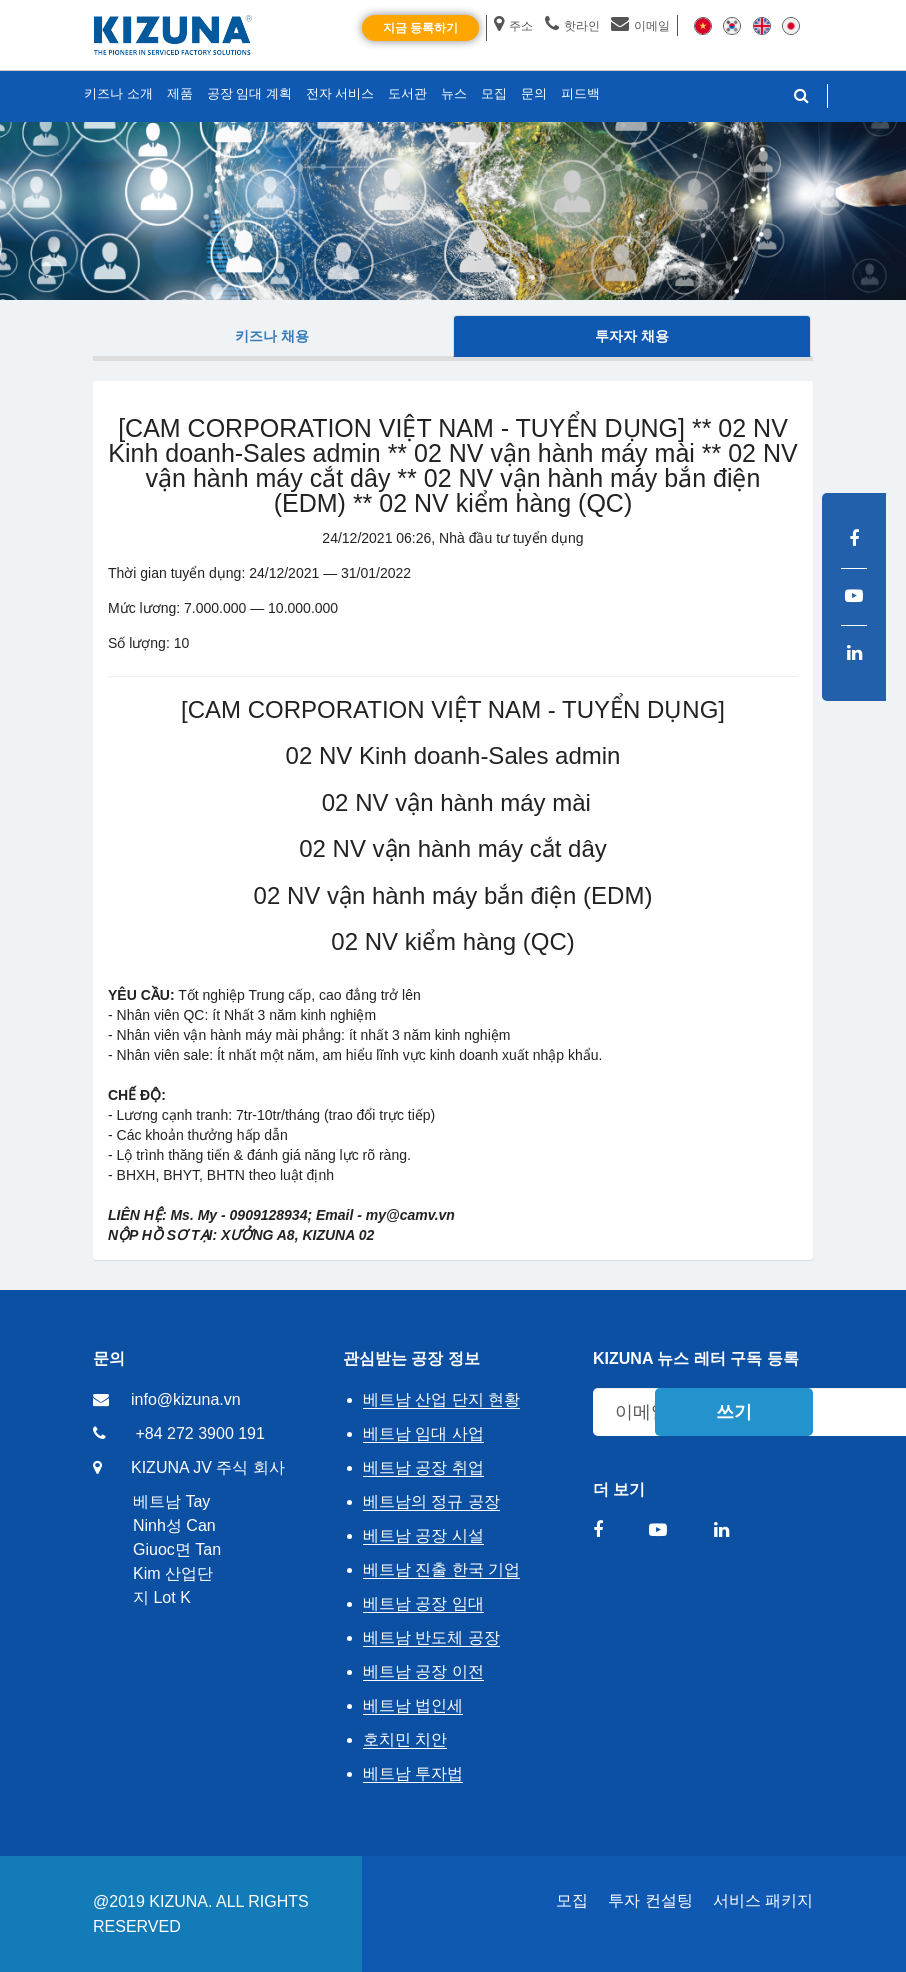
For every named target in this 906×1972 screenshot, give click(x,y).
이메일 (640, 26)
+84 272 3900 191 (199, 1433)
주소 (513, 26)
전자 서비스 (340, 93)
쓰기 (734, 1412)
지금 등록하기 (420, 28)
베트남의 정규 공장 (431, 1501)
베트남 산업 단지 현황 (441, 1399)
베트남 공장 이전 (423, 1671)
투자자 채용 (632, 336)
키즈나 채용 (272, 336)
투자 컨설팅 (650, 1900)
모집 (572, 1900)
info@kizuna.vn (186, 1399)
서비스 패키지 (763, 1900)
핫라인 (572, 26)
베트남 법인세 (413, 1705)
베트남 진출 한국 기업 (441, 1569)
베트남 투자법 (413, 1773)
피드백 (580, 93)
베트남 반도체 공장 (431, 1637)
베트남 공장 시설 (423, 1535)
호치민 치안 (405, 1739)
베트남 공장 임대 (423, 1603)
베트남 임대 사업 (423, 1433)
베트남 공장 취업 (423, 1467)
